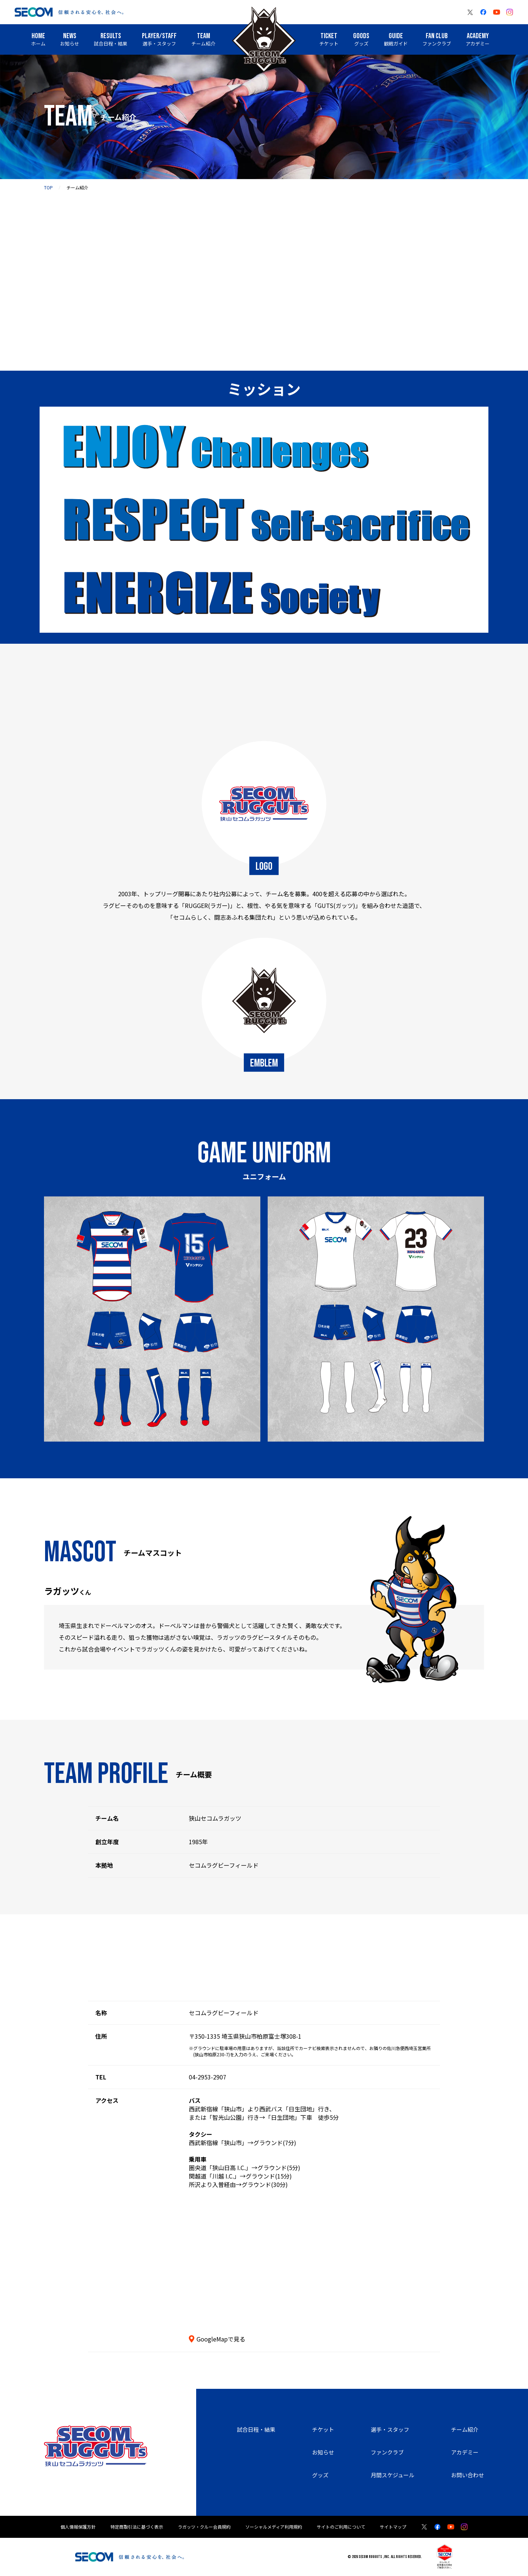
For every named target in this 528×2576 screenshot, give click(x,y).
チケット (323, 2429)
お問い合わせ (467, 2475)
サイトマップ (393, 2527)
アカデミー (464, 2452)
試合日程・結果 (256, 2429)
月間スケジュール (392, 2475)
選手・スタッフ (390, 2429)
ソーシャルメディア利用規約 (273, 2527)
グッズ (320, 2475)
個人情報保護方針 (78, 2527)
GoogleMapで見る (221, 2339)
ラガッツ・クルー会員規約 (204, 2527)
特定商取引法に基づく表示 (136, 2527)
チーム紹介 (464, 2429)
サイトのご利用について (341, 2527)
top (48, 187)
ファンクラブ (387, 2452)
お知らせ (323, 2452)
